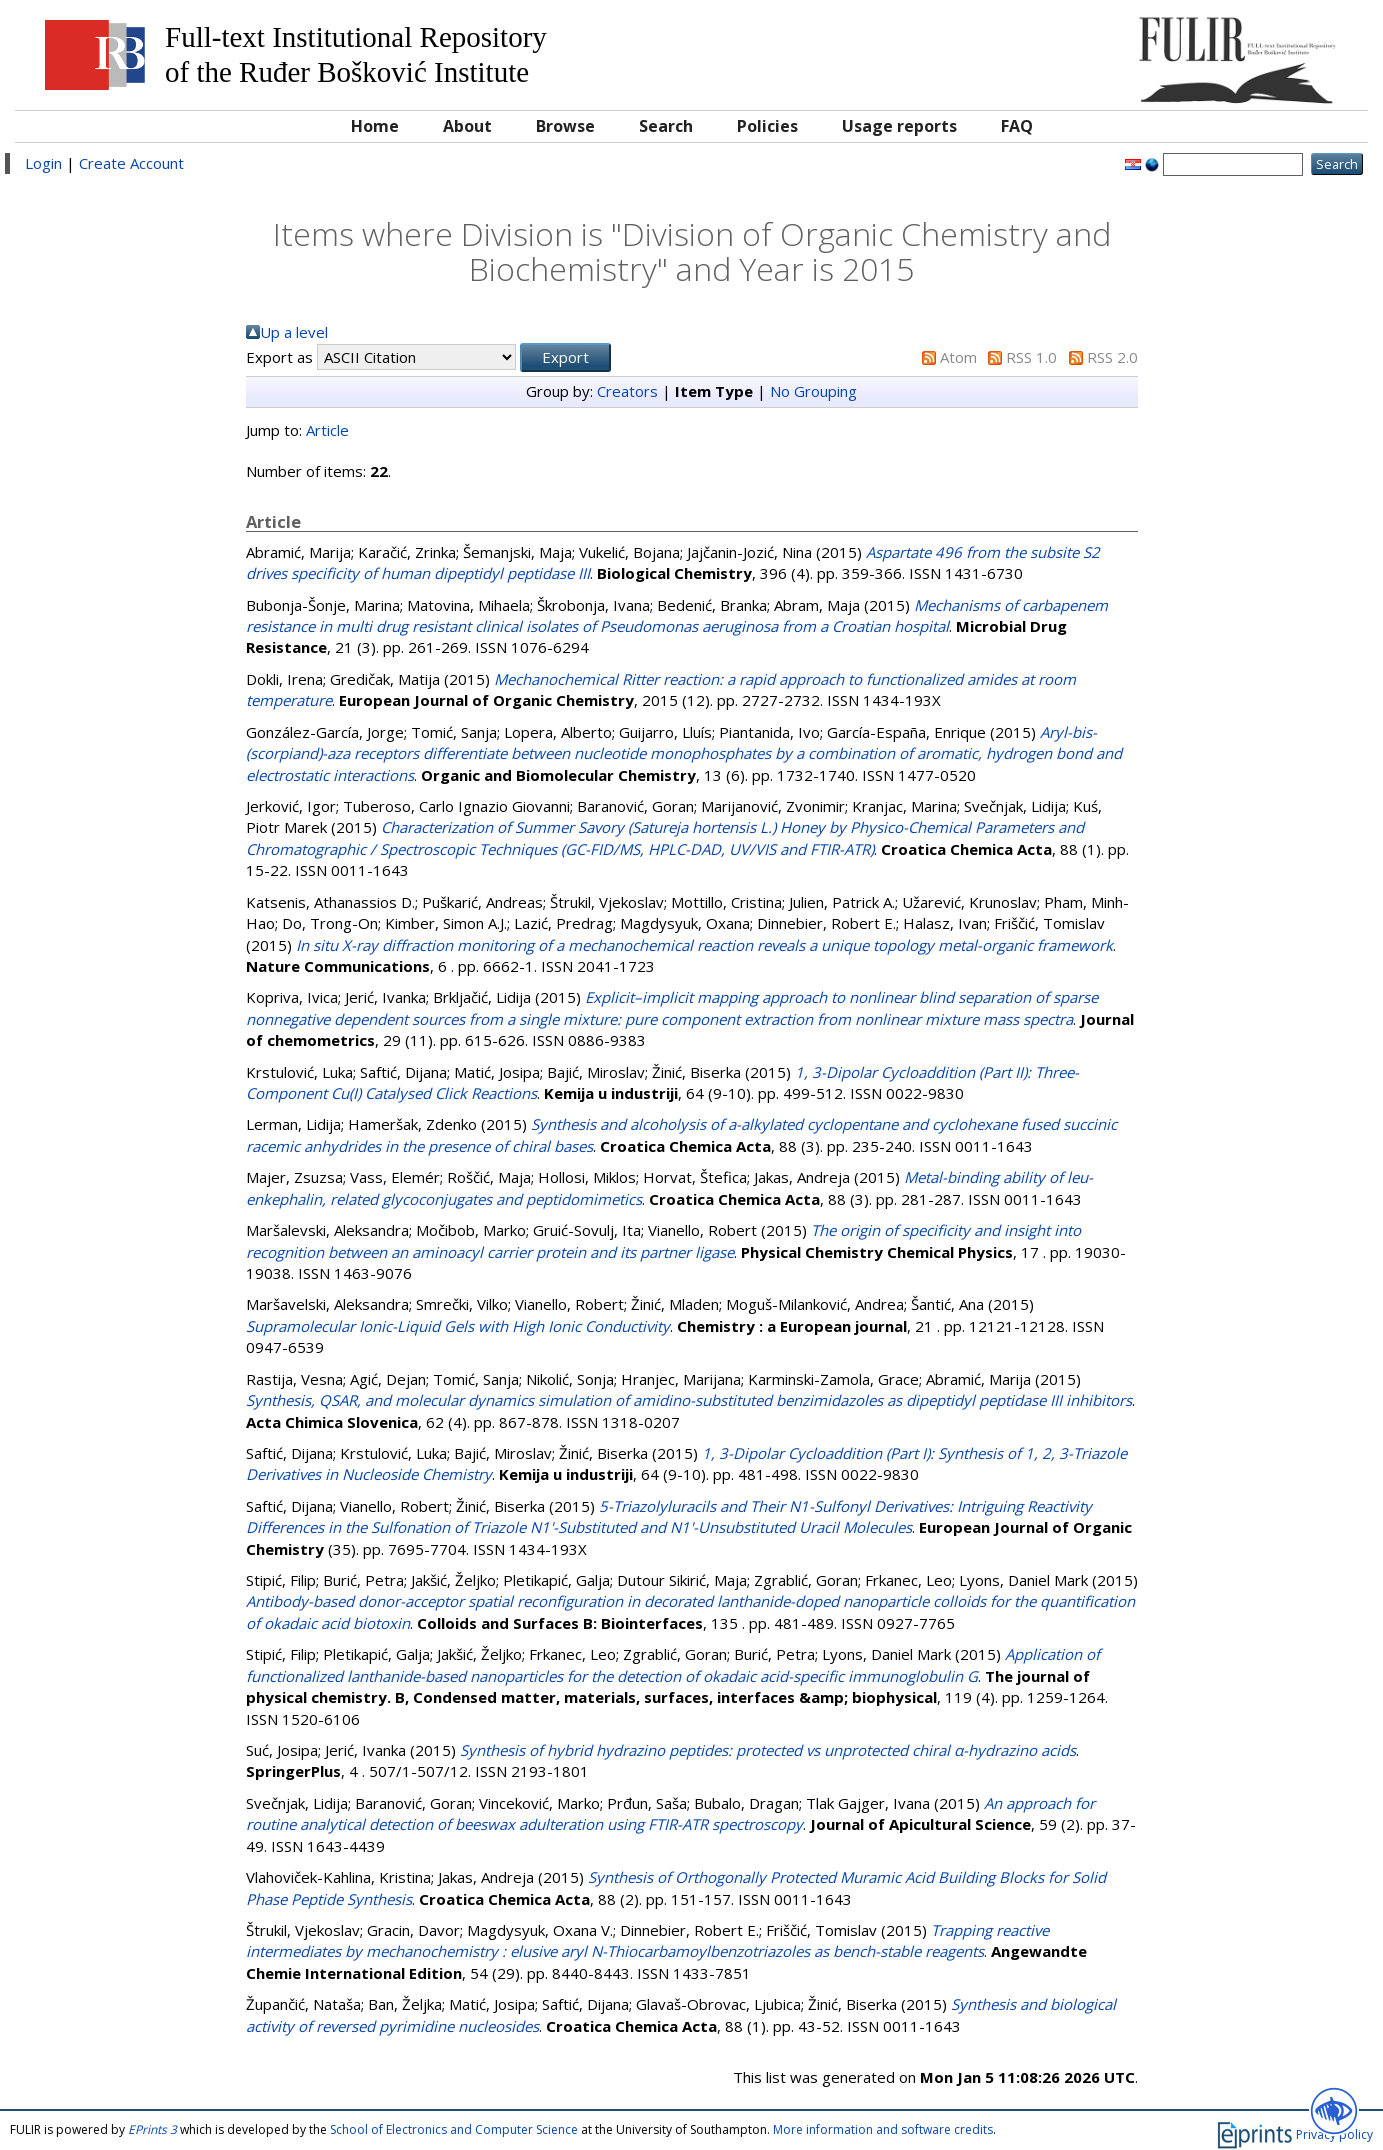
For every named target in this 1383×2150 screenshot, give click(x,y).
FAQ (1017, 126)
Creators (627, 391)
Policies (767, 126)
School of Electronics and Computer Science (454, 2129)
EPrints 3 (152, 2129)
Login (43, 163)
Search (666, 126)
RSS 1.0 (1031, 357)
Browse (565, 126)
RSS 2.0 (1112, 357)
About (467, 126)
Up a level (294, 332)
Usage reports (899, 126)
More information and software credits (883, 2129)
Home (375, 126)
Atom (958, 357)
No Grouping (813, 391)
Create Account (131, 163)
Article (327, 430)
